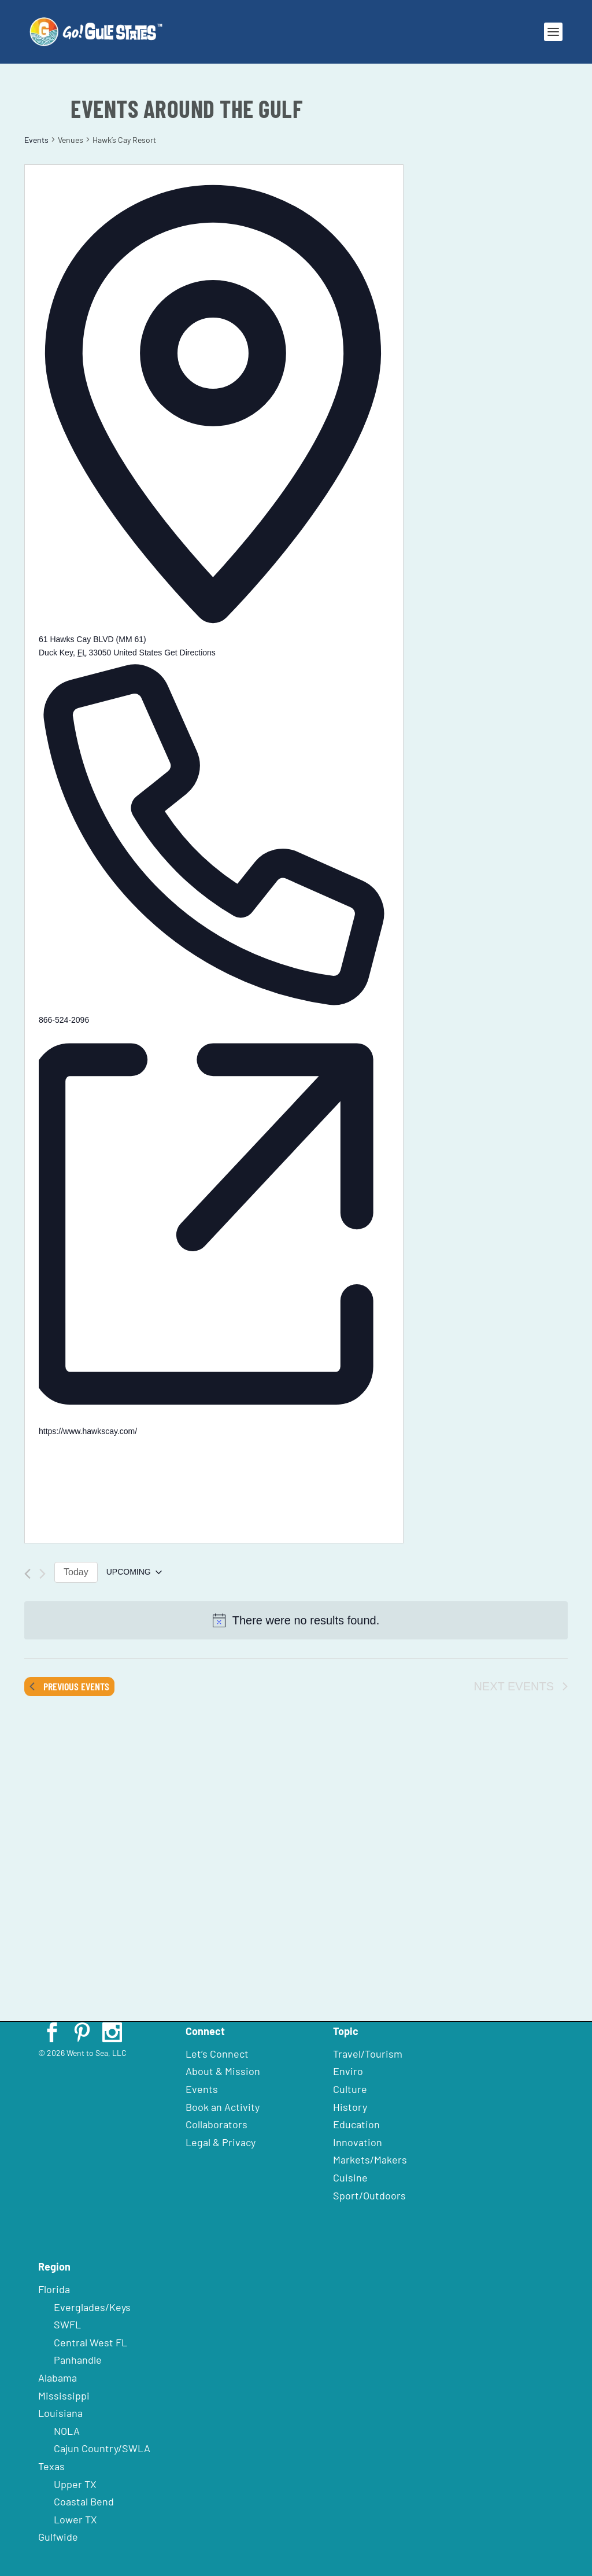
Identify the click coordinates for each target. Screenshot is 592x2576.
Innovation (357, 2142)
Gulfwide (58, 2536)
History (350, 2106)
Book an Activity (223, 2106)
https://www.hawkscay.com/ (88, 1431)
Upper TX (75, 2484)
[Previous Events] (27, 1573)
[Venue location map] (125, 1481)
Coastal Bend (84, 2501)
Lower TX (75, 2519)
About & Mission (223, 2071)
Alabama (57, 2377)
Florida (54, 2289)
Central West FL (90, 2342)
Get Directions (190, 652)
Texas (51, 2466)
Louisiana (60, 2413)
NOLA (67, 2430)
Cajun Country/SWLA (102, 2448)
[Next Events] (42, 1573)
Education (356, 2124)
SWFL (67, 2324)
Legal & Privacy (221, 2142)
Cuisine (350, 2177)
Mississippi (64, 2395)
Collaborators (216, 2124)
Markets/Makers (370, 2159)
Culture (350, 2089)
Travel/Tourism (367, 2053)
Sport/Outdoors (369, 2195)
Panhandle (78, 2359)
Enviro (348, 2071)
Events (36, 140)
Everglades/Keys (92, 2307)
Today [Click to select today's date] (76, 1572)
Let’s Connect (217, 2053)
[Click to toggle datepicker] (134, 1572)
